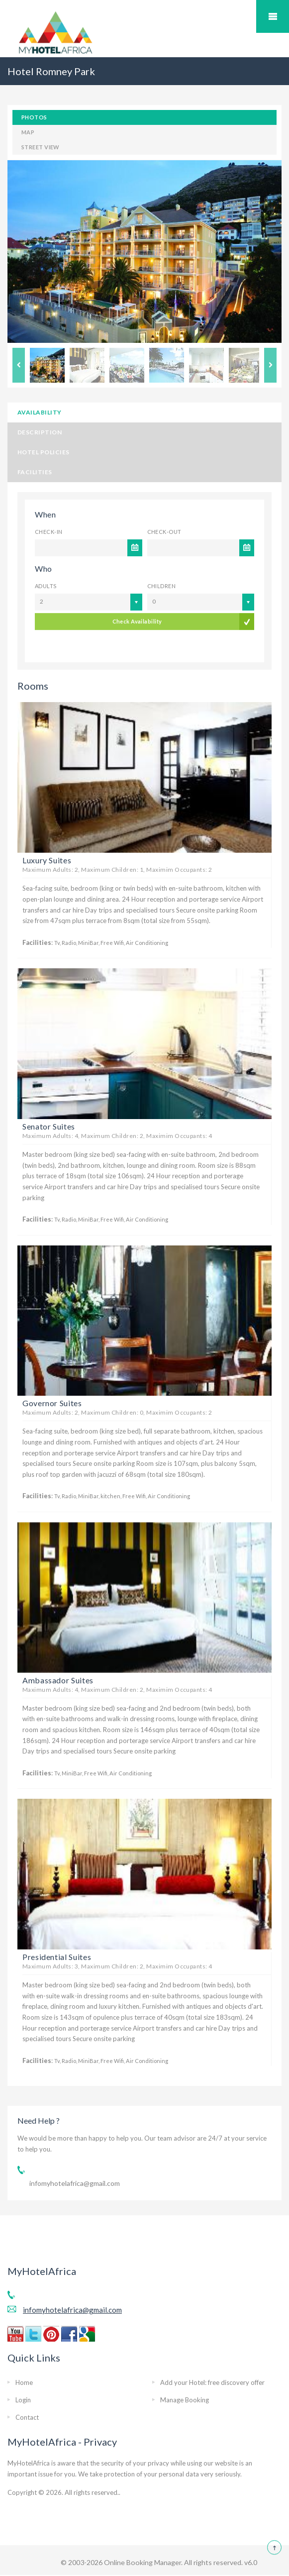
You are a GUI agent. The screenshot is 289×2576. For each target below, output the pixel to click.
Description (39, 432)
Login (23, 2400)
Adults (46, 586)
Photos (34, 117)
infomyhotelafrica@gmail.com (74, 2183)
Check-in (49, 531)
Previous (18, 365)
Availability (39, 412)
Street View (40, 147)
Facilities (34, 472)
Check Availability (137, 636)
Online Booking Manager (141, 2562)
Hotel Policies (43, 452)
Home (24, 2382)
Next (270, 365)
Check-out (164, 531)
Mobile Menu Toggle (272, 16)
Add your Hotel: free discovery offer (212, 2382)
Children (161, 586)
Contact (27, 2417)
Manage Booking (184, 2400)
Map (27, 132)
